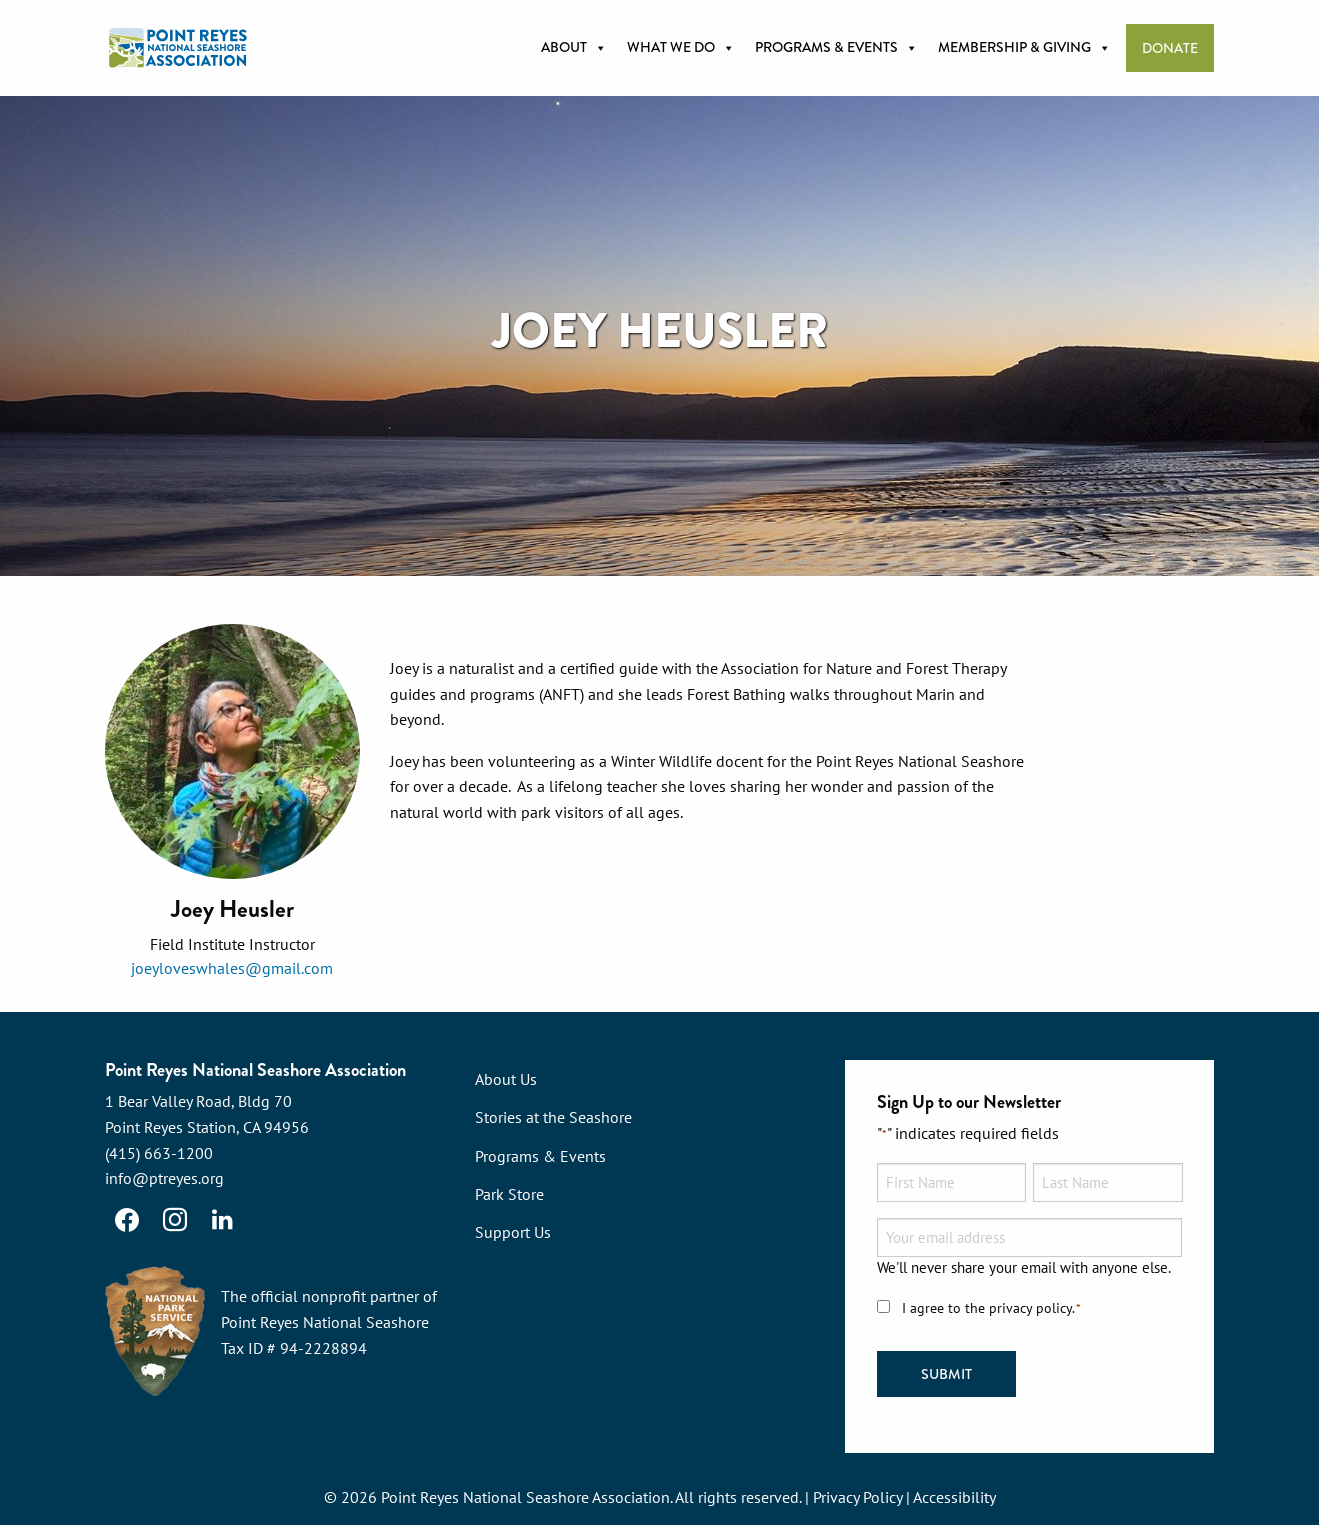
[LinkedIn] (223, 1220)
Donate (1170, 48)
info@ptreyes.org (164, 1178)
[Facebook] (127, 1220)
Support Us (513, 1232)
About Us (506, 1079)
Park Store (509, 1194)
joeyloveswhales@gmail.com (232, 968)
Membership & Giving (1024, 48)
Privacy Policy (857, 1497)
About (574, 48)
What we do (681, 48)
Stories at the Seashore (553, 1117)
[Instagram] (175, 1220)
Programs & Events (836, 48)
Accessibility (954, 1497)
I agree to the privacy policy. (992, 1308)
